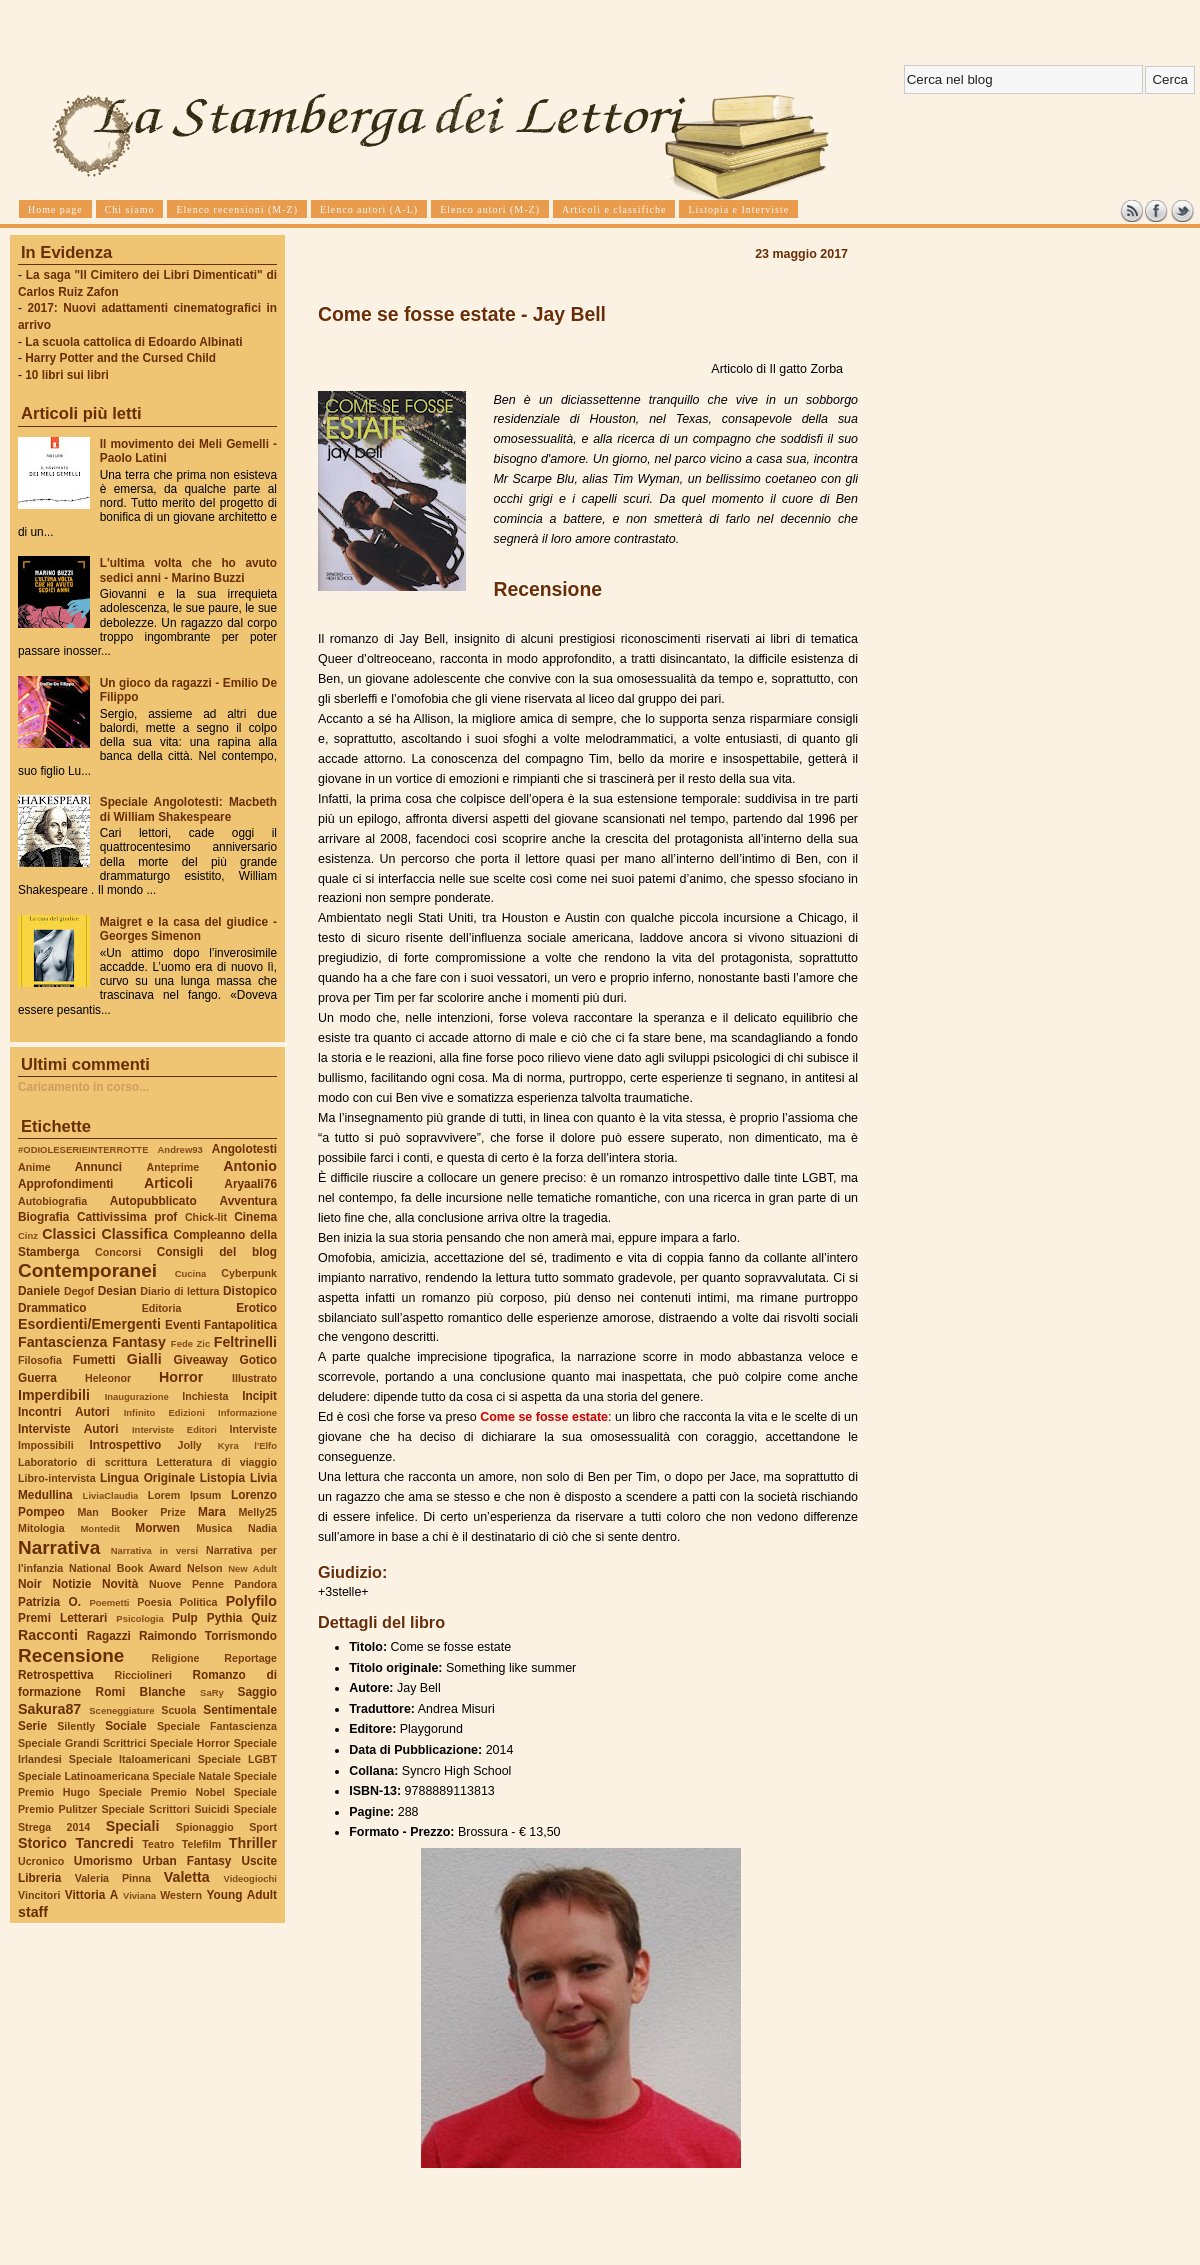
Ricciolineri (142, 1675)
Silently (76, 1726)
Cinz (28, 1235)
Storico (42, 1843)
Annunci (98, 1167)
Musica (214, 1528)
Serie (32, 1726)
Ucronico (41, 1861)
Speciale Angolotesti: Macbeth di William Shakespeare (188, 809)
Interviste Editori (174, 1429)
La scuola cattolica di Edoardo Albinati (133, 342)
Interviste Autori (68, 1429)
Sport (263, 1827)
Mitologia (41, 1528)
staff (33, 1912)
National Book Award (125, 1568)
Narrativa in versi (154, 1550)
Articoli (168, 1183)
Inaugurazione (137, 1396)
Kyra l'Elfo (247, 1445)
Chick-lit (206, 1217)
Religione (176, 1658)
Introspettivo (126, 1445)
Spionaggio (205, 1827)
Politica (199, 1602)
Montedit (99, 1528)
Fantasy (139, 1342)
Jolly (189, 1445)
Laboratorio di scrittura (82, 1462)
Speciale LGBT (237, 1759)
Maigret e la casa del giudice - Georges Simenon (188, 929)
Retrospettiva (56, 1675)
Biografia (43, 1217)
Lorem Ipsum (185, 1495)
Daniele (39, 1291)
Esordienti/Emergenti (89, 1324)
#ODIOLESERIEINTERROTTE (83, 1149)
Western (181, 1895)
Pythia (225, 1618)
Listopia (222, 1478)
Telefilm (201, 1844)
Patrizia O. (49, 1602)
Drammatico (52, 1308)
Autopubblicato (153, 1201)
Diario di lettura (179, 1291)
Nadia (262, 1528)
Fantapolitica (240, 1325)
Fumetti (94, 1360)
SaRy (212, 1692)
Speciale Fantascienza (217, 1726)
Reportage (250, 1658)
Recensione (71, 1655)
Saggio (257, 1692)
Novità (120, 1584)
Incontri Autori (64, 1412)
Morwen (157, 1528)
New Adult (252, 1568)
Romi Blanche (141, 1692)
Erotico (256, 1308)
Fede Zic (190, 1343)
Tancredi (105, 1843)
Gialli (144, 1359)
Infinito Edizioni (164, 1412)
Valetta (187, 1877)
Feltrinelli (245, 1342)
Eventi (183, 1325)
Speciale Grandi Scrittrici (82, 1743)
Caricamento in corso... (83, 1087)
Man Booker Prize (131, 1512)
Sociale (125, 1726)
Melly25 (257, 1512)
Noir (30, 1584)
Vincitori (39, 1895)
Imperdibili (54, 1395)
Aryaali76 (250, 1184)
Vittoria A (91, 1895)
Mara (212, 1512)
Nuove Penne (186, 1584)
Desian (117, 1291)
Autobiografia (52, 1201)
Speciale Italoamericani (130, 1759)
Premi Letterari (62, 1618)
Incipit (259, 1396)
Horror (181, 1377)
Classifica (135, 1234)
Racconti (48, 1635)
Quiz (264, 1618)
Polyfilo (251, 1601)
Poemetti (109, 1602)
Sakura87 (49, 1709)
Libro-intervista (57, 1478)
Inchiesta (205, 1396)
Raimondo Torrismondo (208, 1636)
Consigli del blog (217, 1252)
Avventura (248, 1201)
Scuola (178, 1710)
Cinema (255, 1217)
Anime (34, 1167)
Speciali (133, 1826)
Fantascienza (62, 1342)
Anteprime (173, 1167)
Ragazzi (109, 1636)
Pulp (185, 1618)
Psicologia (139, 1618)
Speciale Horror (190, 1743)
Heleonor (108, 1378)
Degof (79, 1291)
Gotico (258, 1360)
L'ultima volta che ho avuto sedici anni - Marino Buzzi (188, 570)
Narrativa (59, 1547)
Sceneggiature (121, 1710)
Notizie (71, 1584)
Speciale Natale (191, 1776)
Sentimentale (240, 1710)
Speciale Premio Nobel (162, 1792)
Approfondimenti (65, 1184)
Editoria (162, 1308)
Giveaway (201, 1360)
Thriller (253, 1843)
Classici (69, 1234)
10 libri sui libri (67, 375)
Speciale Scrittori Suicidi (165, 1809)
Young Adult (241, 1895)
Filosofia (40, 1360)
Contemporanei (87, 1270)
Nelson (205, 1568)
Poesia (154, 1602)
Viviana (139, 1895)
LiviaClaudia (111, 1495)
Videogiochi (251, 1878)
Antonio (250, 1166)
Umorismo (103, 1861)
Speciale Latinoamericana (83, 1776)
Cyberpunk (249, 1273)
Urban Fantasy (186, 1861)
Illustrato (254, 1378)
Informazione (247, 1412)
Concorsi (118, 1252)
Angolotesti (244, 1149)
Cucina (191, 1273)
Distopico (250, 1291)
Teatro (158, 1844)
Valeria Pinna (113, 1878)
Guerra (37, 1378)
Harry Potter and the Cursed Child (120, 358)
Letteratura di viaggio (216, 1462)
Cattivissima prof (127, 1217)
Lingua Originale (147, 1478)
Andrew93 (180, 1149)
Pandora (255, 1584)
